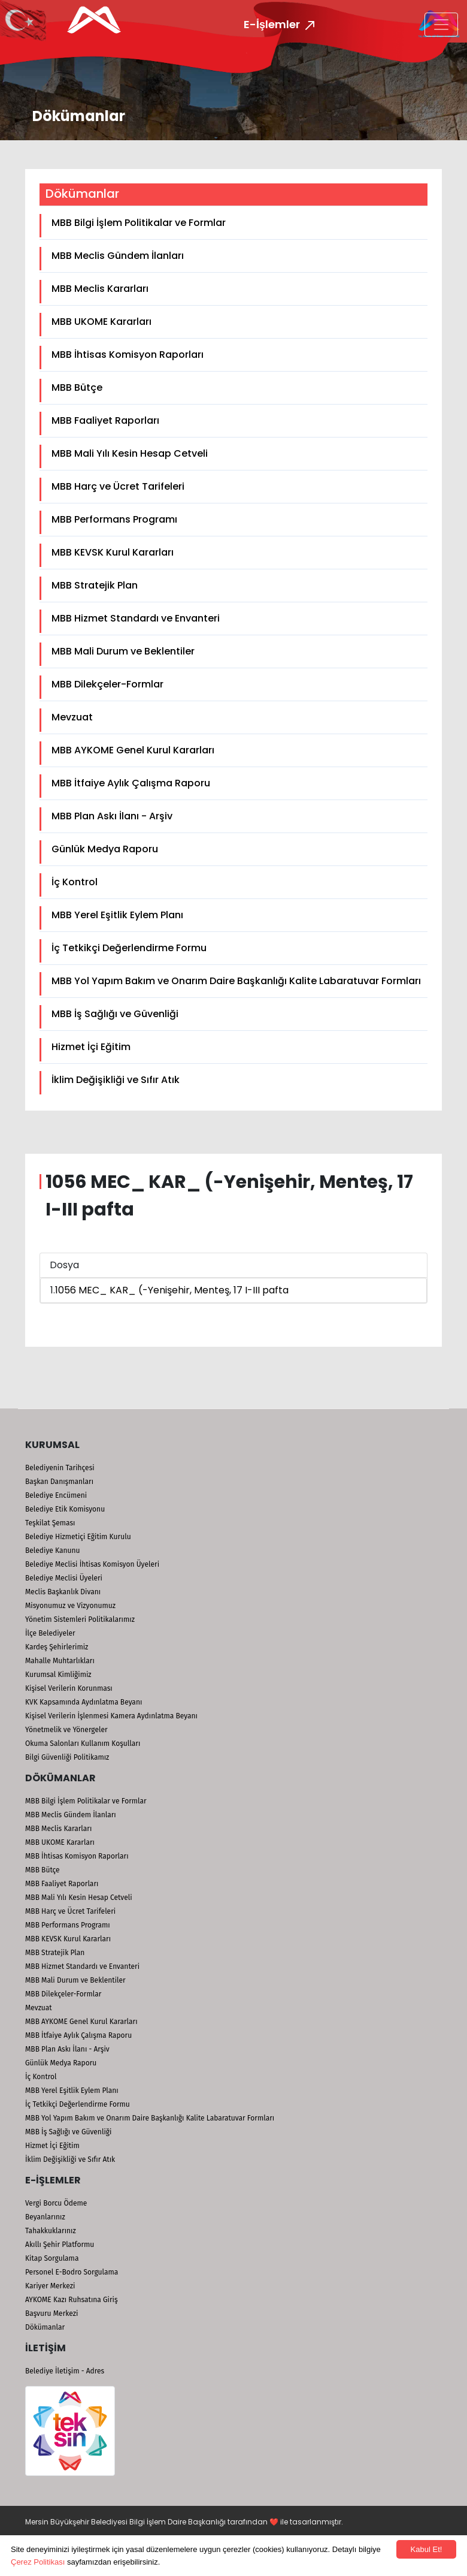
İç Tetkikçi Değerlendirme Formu (129, 948)
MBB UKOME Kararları (101, 321)
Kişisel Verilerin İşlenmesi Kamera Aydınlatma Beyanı (111, 1716)
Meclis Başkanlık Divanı (63, 1592)
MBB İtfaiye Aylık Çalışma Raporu (130, 783)
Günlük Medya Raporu (104, 849)
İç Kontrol (74, 882)
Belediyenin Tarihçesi (60, 1468)
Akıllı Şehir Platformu (59, 2244)
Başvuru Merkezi (51, 2313)
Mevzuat (72, 717)
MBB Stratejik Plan (94, 585)
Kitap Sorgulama (51, 2258)
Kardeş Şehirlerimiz (56, 1647)
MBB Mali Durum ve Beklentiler (123, 651)
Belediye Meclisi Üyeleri (63, 1578)
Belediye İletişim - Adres (64, 2371)
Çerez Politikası (38, 2561)
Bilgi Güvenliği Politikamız (67, 1757)
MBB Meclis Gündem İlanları (117, 256)
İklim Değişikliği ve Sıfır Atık (115, 1080)
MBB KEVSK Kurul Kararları (112, 552)
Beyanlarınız (45, 2217)
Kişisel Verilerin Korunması (69, 1688)
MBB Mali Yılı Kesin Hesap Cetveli (129, 453)
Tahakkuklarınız (50, 2231)
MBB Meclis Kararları (99, 288)
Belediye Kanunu (52, 1550)
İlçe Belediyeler (50, 1633)
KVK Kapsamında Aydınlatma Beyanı (83, 1702)
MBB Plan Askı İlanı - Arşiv (111, 816)
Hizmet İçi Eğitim (91, 1047)
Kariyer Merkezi (50, 2286)
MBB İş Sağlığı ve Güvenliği (114, 1014)
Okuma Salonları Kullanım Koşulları (82, 1743)
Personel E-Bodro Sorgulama (71, 2272)
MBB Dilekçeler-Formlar (107, 684)
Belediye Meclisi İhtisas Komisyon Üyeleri (92, 1564)
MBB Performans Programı (114, 519)
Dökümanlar (45, 2327)
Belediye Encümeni (56, 1495)
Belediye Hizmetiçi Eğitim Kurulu (78, 1537)
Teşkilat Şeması (50, 1523)
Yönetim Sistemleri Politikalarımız (80, 1619)
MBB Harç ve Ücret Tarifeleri (117, 486)
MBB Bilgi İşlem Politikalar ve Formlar (138, 223)
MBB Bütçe (76, 387)
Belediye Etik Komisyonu (65, 1509)
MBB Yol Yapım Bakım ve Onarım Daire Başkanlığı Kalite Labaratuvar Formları (236, 981)
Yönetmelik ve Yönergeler (66, 1730)
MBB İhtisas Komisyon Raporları (127, 354)
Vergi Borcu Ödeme (56, 2203)
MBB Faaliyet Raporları (105, 420)
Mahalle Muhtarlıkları (60, 1661)
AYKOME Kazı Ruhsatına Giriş (71, 2300)
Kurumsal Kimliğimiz (58, 1674)
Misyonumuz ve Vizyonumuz (70, 1605)
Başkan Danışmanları (59, 1481)
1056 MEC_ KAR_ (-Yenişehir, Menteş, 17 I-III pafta (172, 1290)
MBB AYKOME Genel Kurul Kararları (132, 750)
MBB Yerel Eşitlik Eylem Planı (117, 915)
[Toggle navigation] (441, 25)
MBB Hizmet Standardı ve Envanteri (135, 618)
